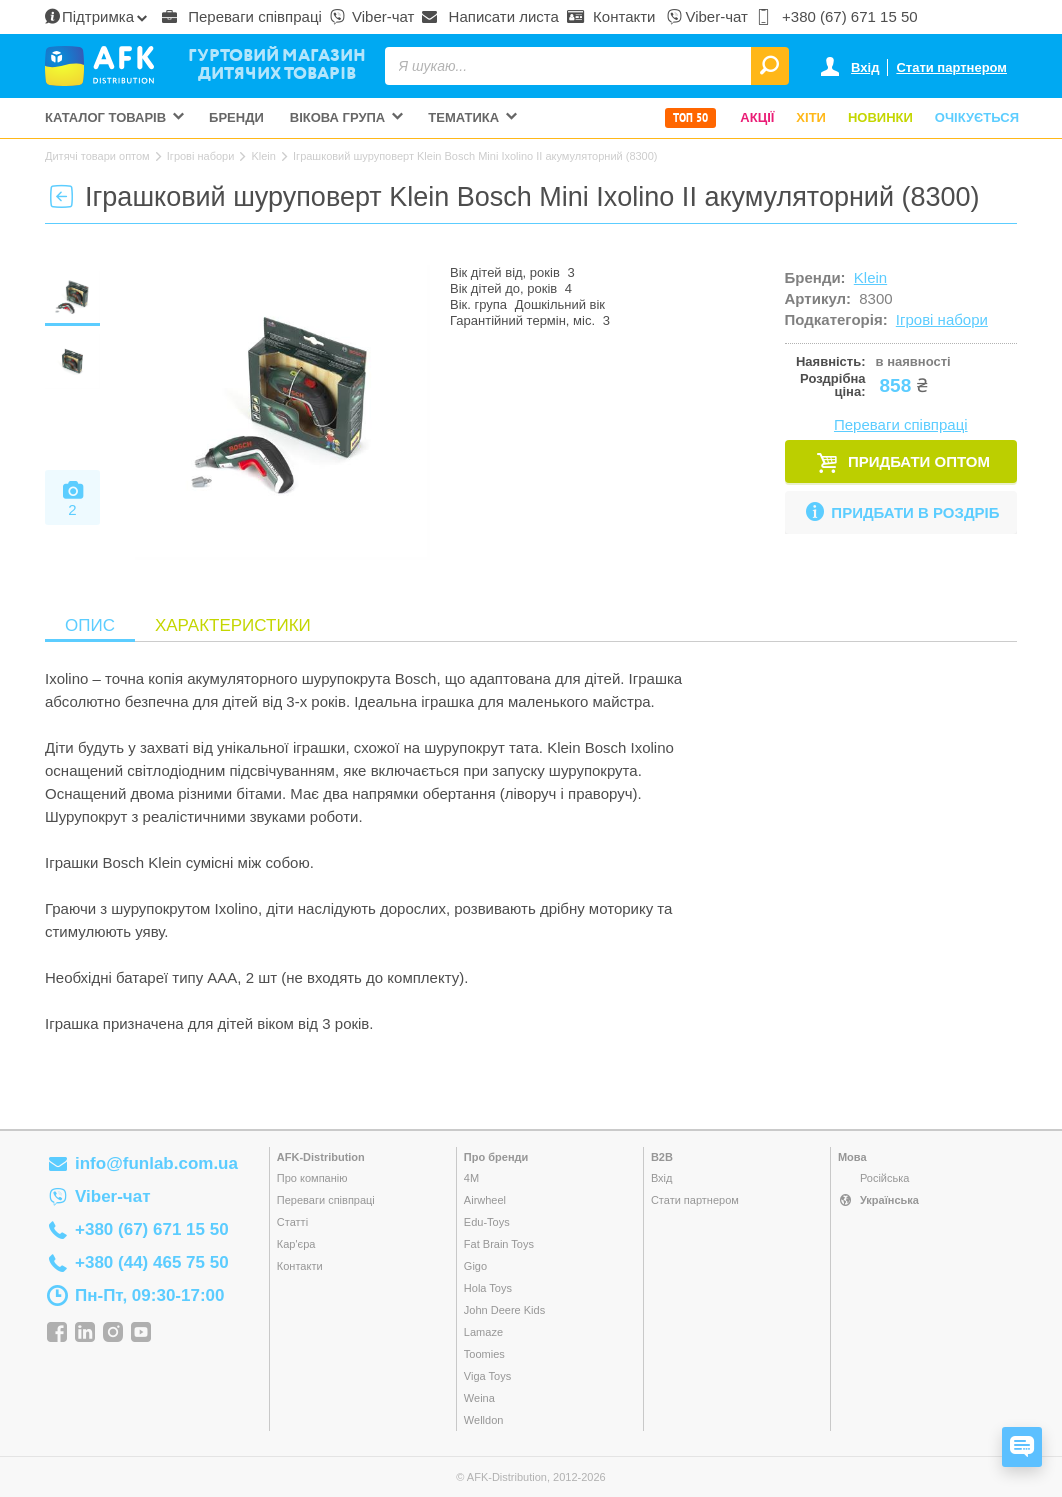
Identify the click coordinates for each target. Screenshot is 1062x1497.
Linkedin (85, 1333)
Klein (870, 277)
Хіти (811, 117)
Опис (90, 625)
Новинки (880, 117)
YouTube (141, 1333)
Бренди (236, 117)
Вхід (865, 67)
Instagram (113, 1333)
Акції (757, 117)
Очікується (977, 117)
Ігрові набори (942, 319)
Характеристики (233, 625)
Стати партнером (951, 67)
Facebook (57, 1333)
